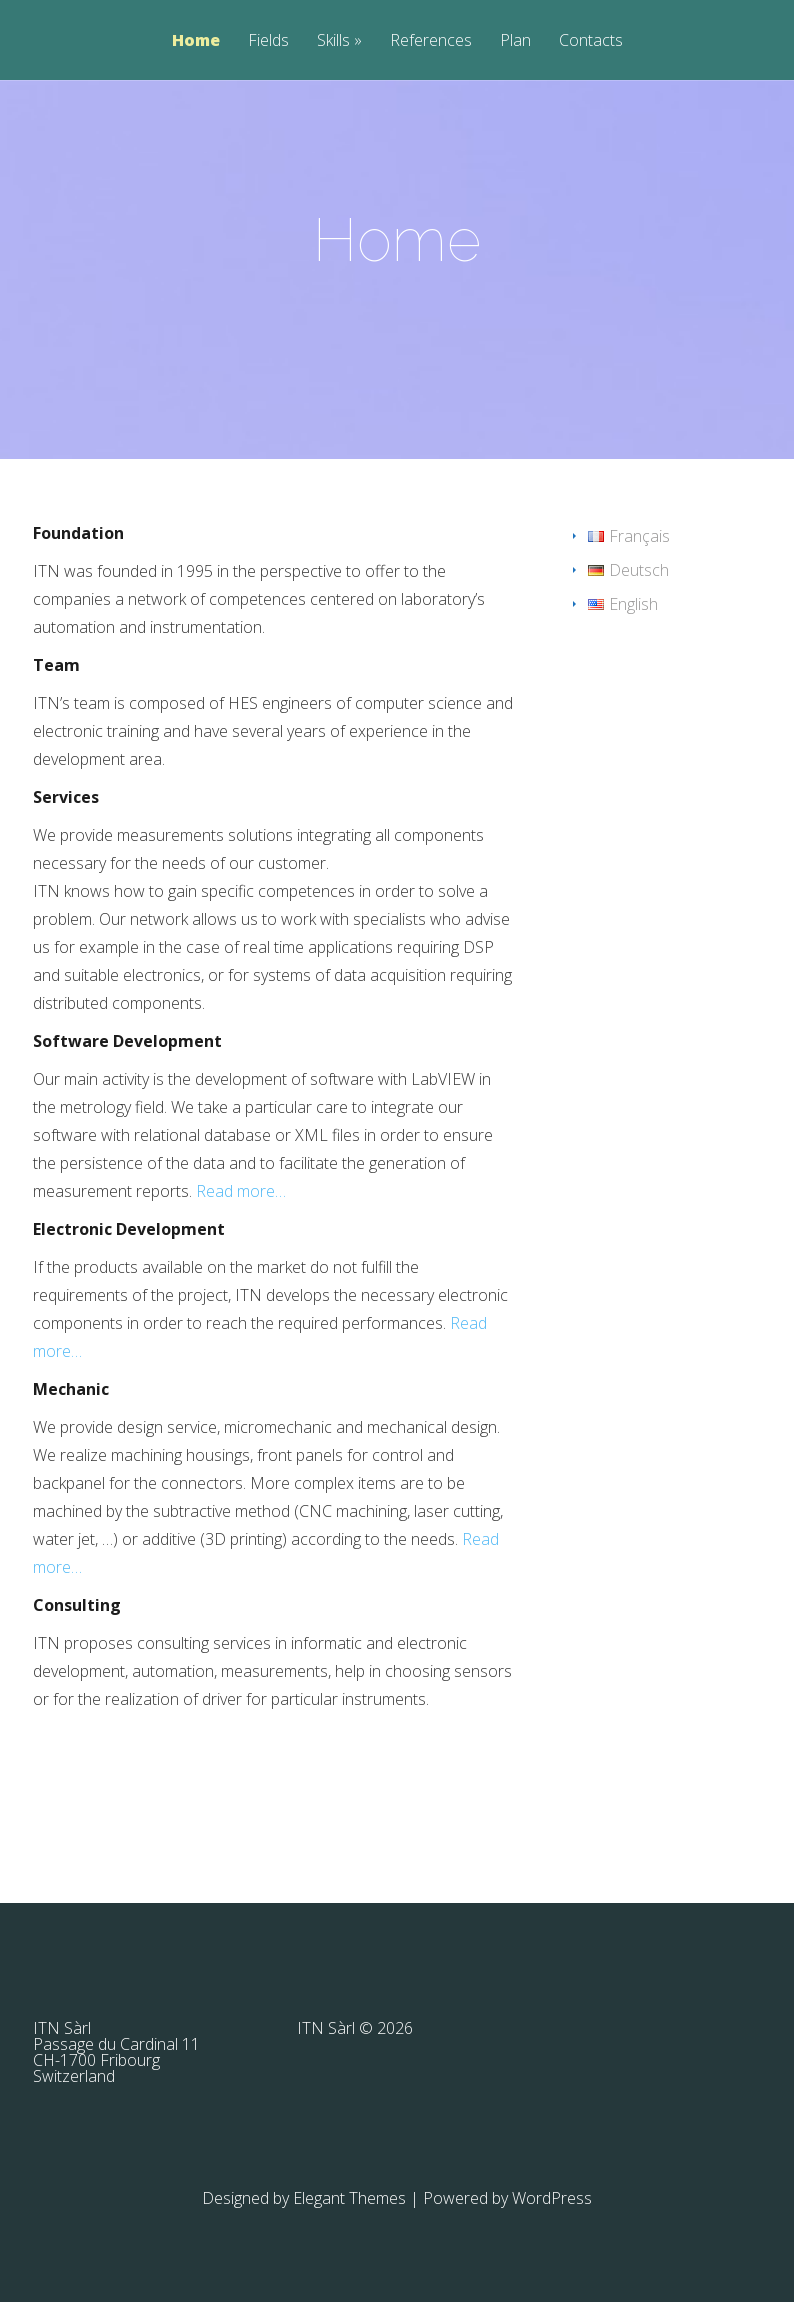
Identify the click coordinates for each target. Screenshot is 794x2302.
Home (196, 41)
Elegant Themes (349, 2198)
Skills (333, 41)
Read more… (241, 1191)
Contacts (591, 41)
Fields (268, 41)
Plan (515, 41)
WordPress (552, 2198)
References (431, 41)
